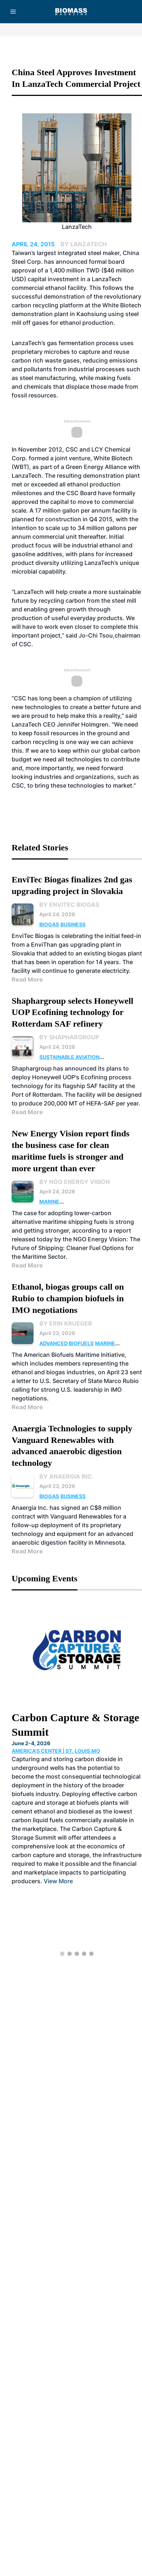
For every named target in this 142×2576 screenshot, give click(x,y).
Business (73, 924)
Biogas (49, 924)
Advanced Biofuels (66, 1343)
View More (58, 1881)
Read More (27, 979)
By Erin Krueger (65, 1323)
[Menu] (13, 11)
